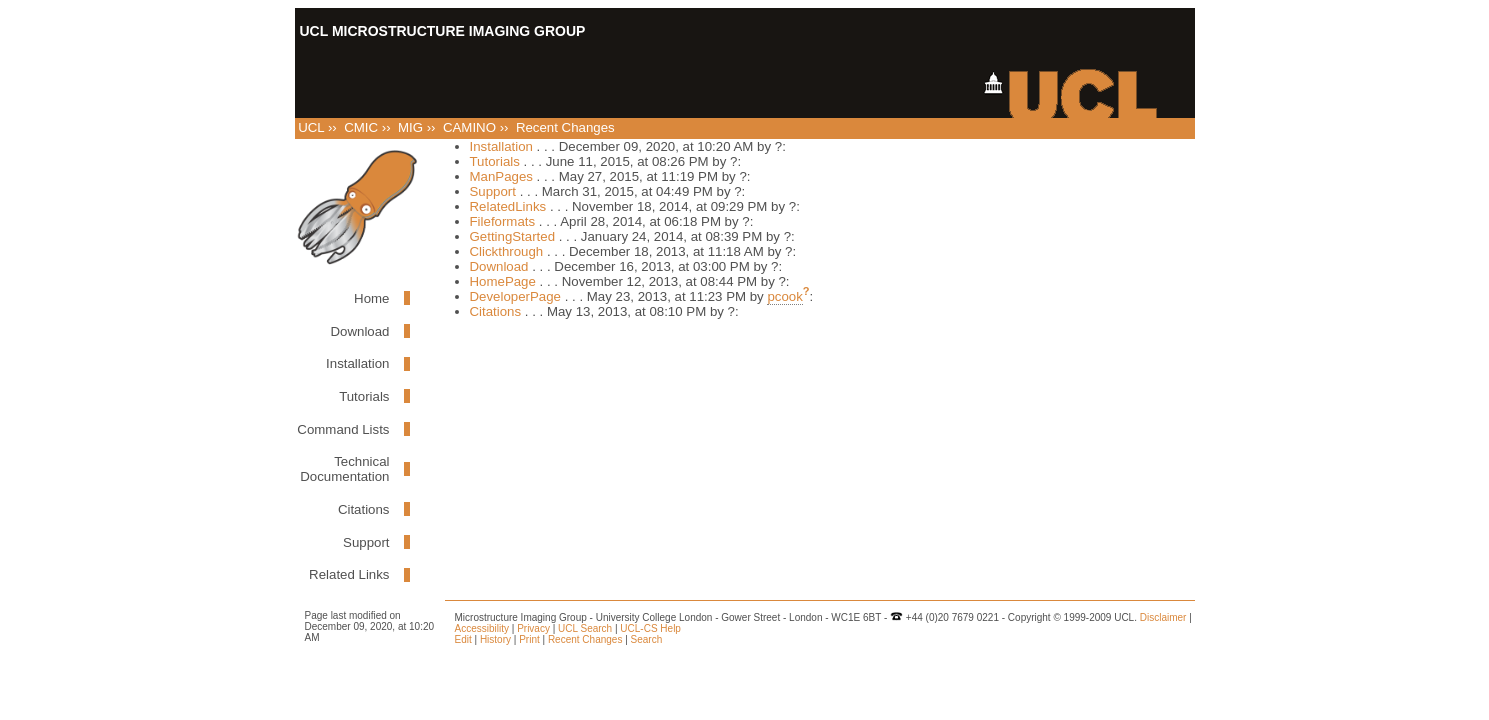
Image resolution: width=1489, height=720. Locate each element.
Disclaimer (1163, 617)
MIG (410, 127)
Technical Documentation (344, 469)
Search (647, 639)
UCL (311, 127)
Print (529, 639)
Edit (463, 639)
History (495, 639)
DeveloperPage (515, 296)
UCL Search (585, 628)
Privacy (533, 628)
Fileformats (503, 221)
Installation (357, 363)
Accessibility (482, 628)
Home (371, 298)
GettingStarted (513, 236)
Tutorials (364, 396)
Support (366, 542)
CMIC (361, 127)
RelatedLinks (508, 206)
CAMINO (469, 127)
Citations (364, 509)
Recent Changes (585, 639)
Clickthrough (507, 251)
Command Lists (343, 429)
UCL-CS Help (650, 628)
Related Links (349, 574)
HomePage (503, 281)
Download (360, 331)
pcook (784, 296)
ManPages (501, 176)
